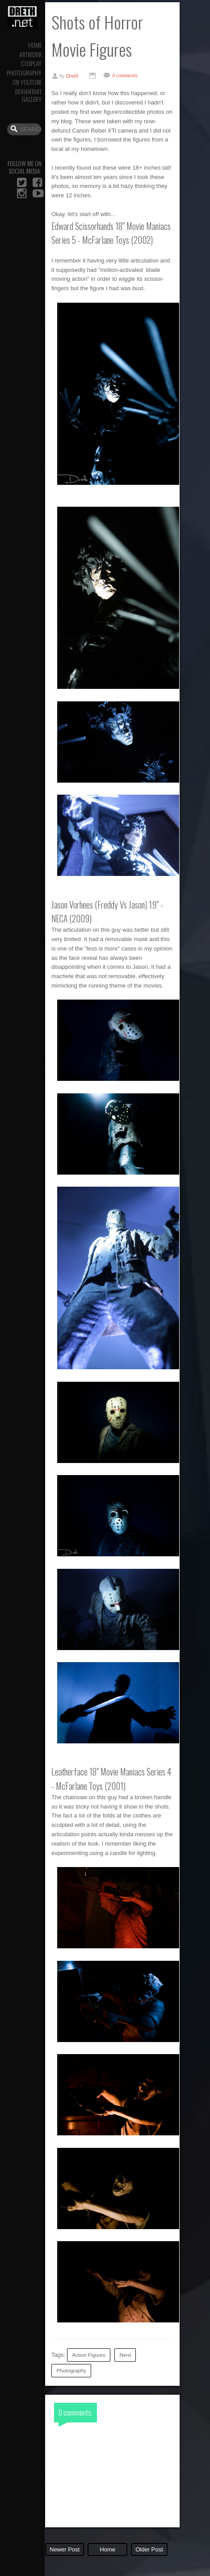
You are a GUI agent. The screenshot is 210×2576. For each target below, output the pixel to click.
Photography (24, 72)
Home (35, 45)
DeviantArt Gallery (28, 95)
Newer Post (65, 2549)
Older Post (149, 2549)
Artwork (30, 54)
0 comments (125, 75)
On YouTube (27, 82)
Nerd (125, 2355)
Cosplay (31, 63)
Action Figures (88, 2355)
